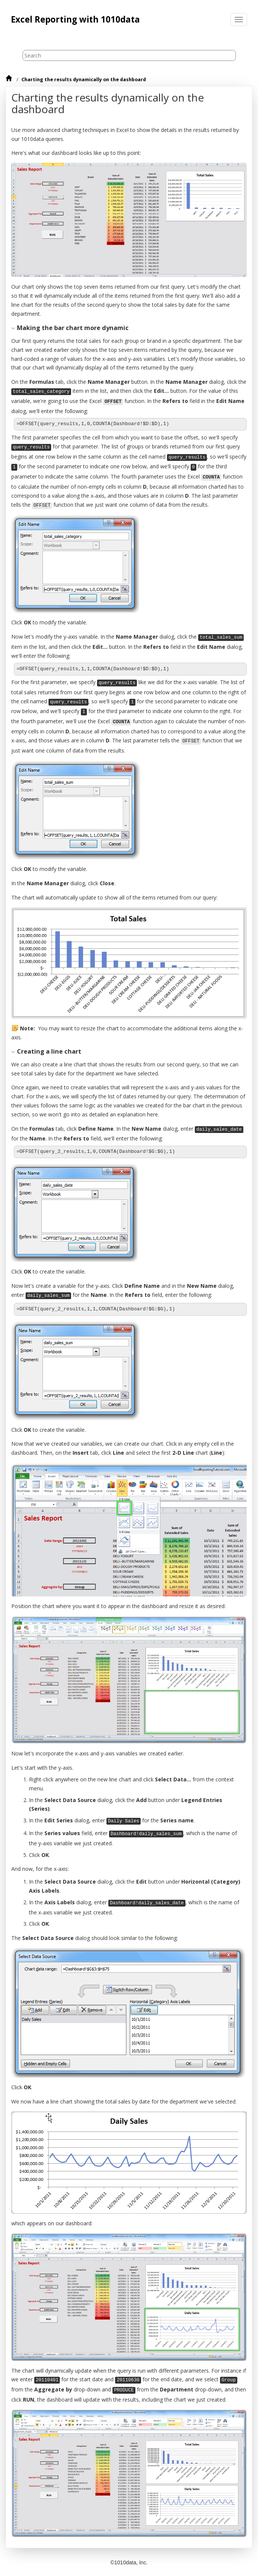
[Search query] (129, 55)
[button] (14, 328)
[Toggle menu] (239, 19)
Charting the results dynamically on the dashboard (83, 79)
